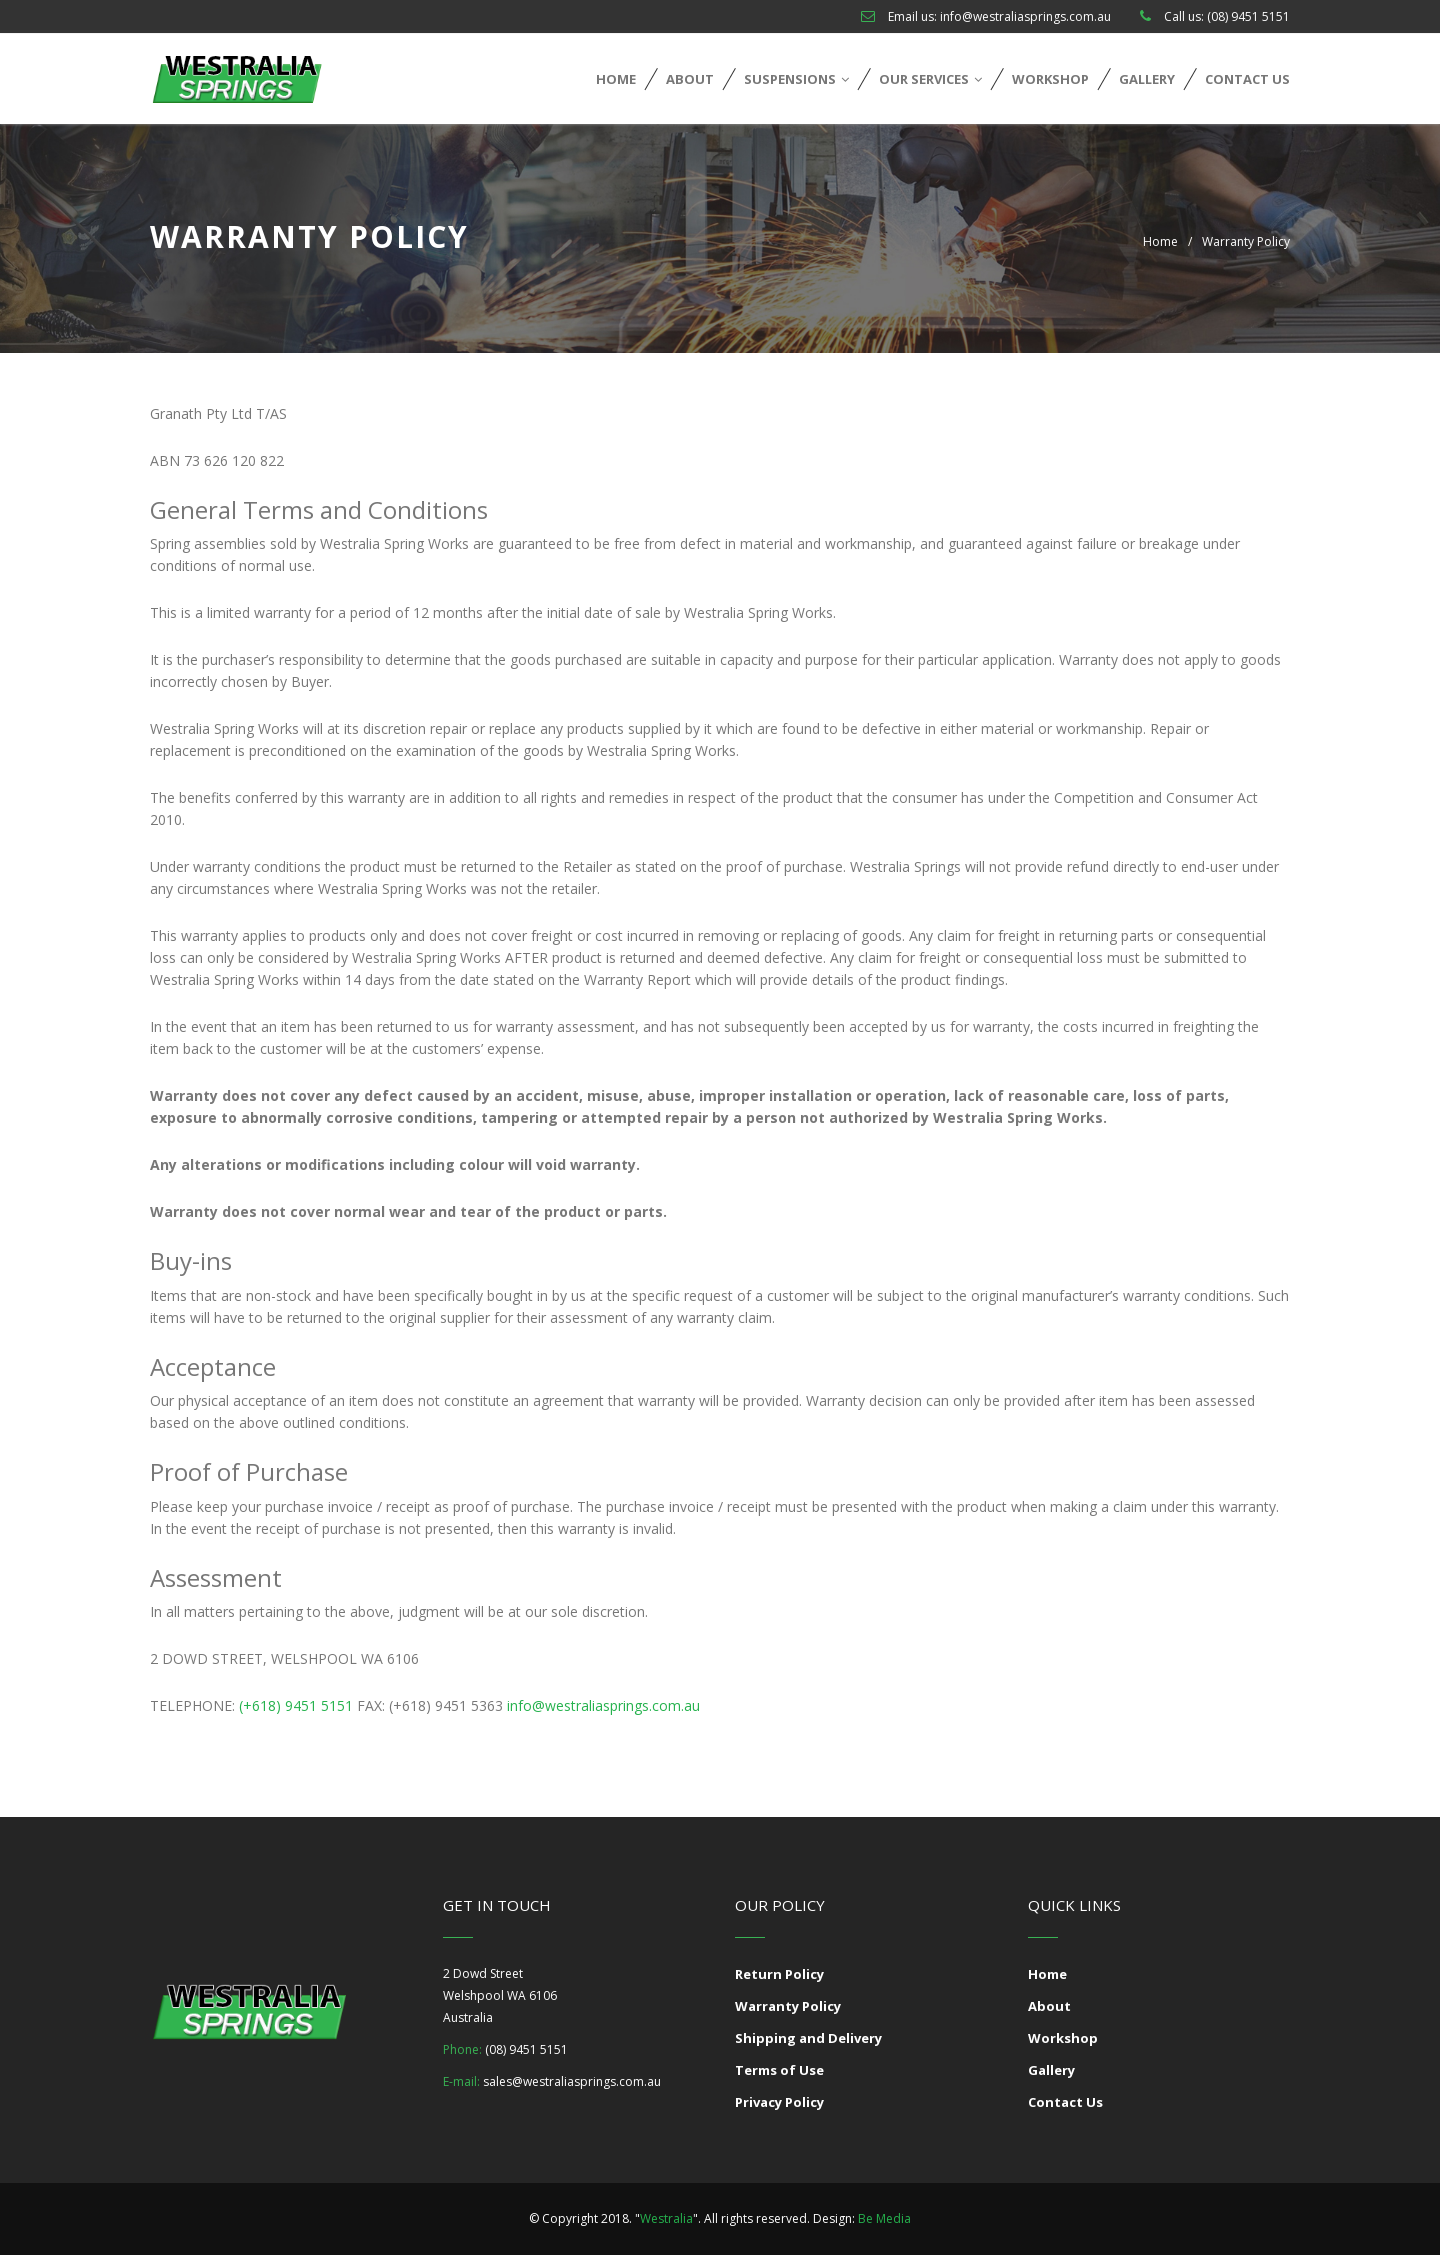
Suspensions (796, 79)
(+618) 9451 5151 (294, 1705)
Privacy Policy (779, 2102)
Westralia (666, 2218)
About (690, 79)
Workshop (1050, 79)
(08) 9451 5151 (1248, 16)
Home (616, 79)
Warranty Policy (788, 2006)
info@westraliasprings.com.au (1025, 16)
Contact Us (1247, 79)
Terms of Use (779, 2070)
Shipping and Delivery (808, 2038)
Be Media (884, 2218)
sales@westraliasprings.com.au (572, 2081)
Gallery (1147, 79)
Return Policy (779, 1974)
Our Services (930, 79)
